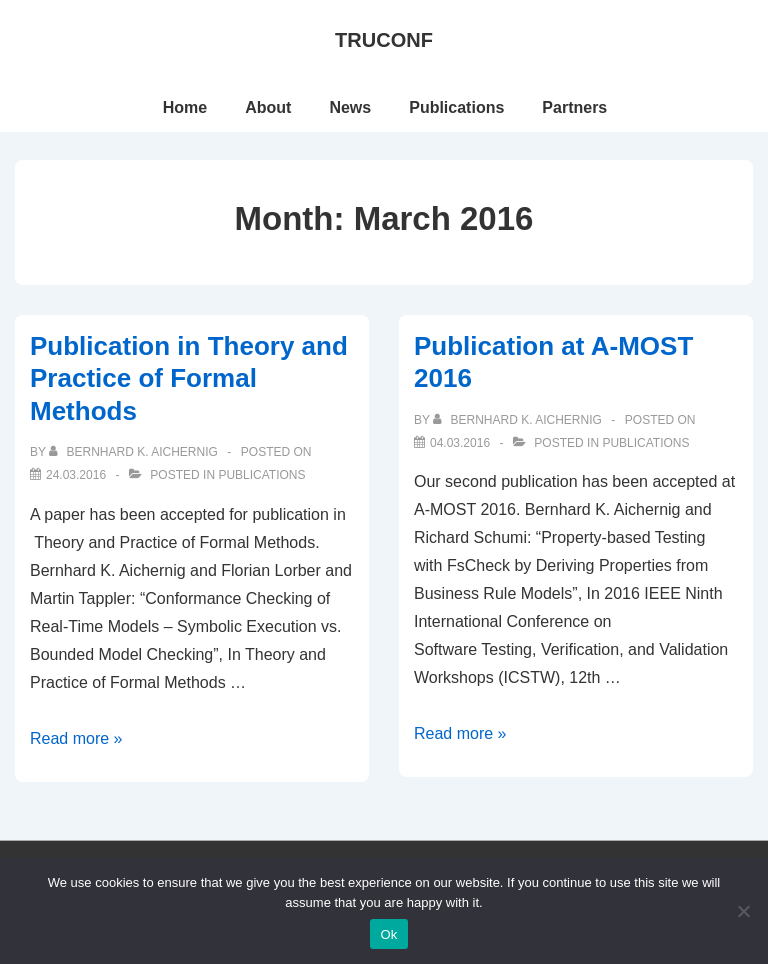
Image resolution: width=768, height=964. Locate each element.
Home (185, 107)
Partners (574, 107)
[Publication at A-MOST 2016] (460, 443)
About (268, 107)
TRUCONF (384, 40)
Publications (456, 107)
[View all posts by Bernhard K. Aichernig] (135, 452)
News (350, 107)
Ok (388, 934)
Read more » (76, 738)
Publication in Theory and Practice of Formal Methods (189, 378)
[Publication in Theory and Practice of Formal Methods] (76, 475)
